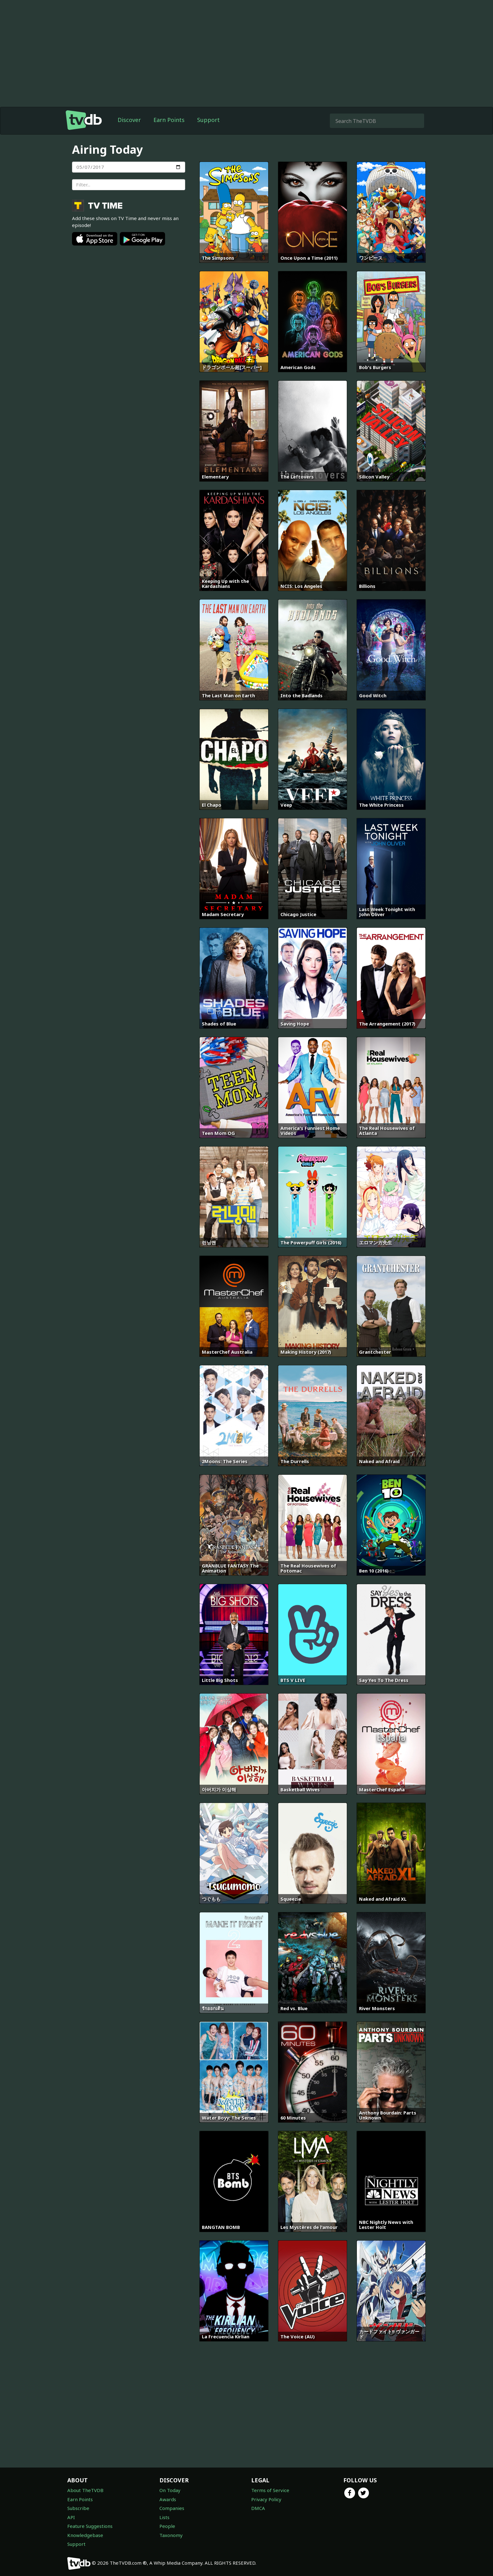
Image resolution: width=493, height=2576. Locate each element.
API (71, 2517)
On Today (169, 2490)
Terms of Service (270, 2490)
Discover (129, 120)
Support (208, 120)
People (167, 2526)
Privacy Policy (266, 2499)
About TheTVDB (85, 2490)
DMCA (258, 2508)
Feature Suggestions (90, 2526)
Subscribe (78, 2508)
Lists (164, 2517)
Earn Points (169, 120)
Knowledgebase (85, 2535)
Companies (171, 2508)
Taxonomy (171, 2535)
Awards (167, 2499)
